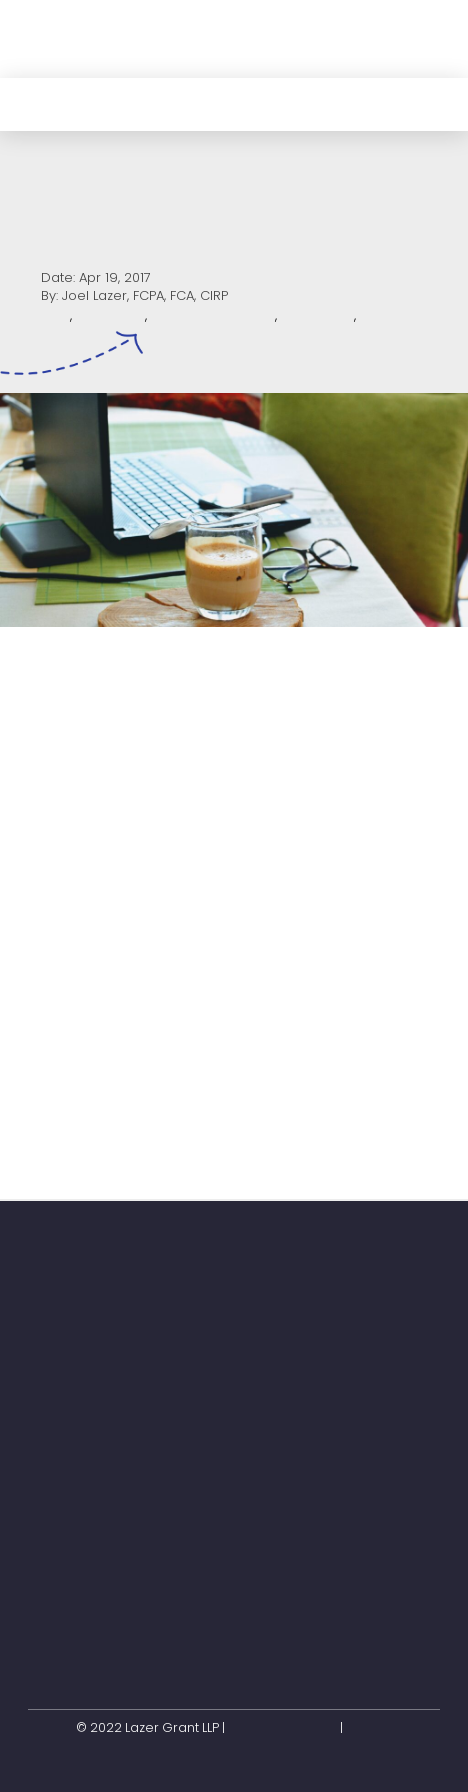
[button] (420, 38)
